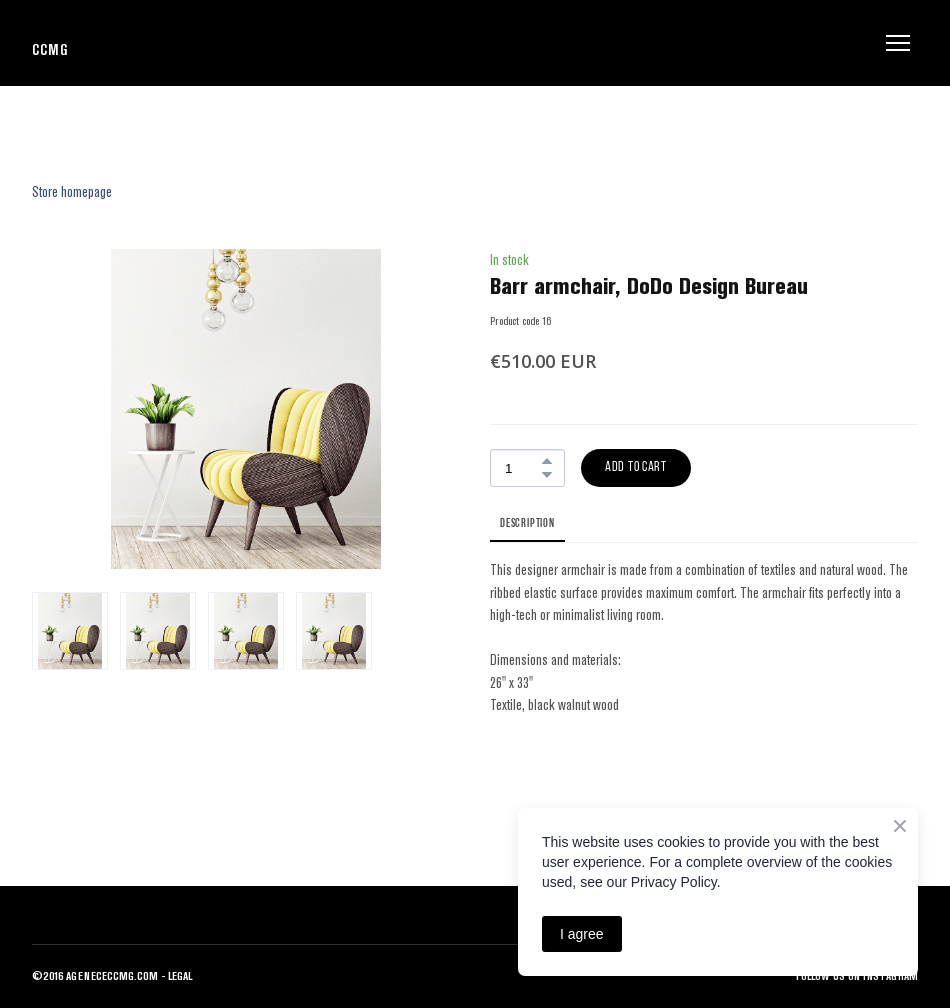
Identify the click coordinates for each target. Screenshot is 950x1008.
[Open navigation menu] (898, 43)
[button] (547, 461)
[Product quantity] (522, 468)
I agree (582, 934)
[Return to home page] (49, 43)
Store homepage (72, 191)
